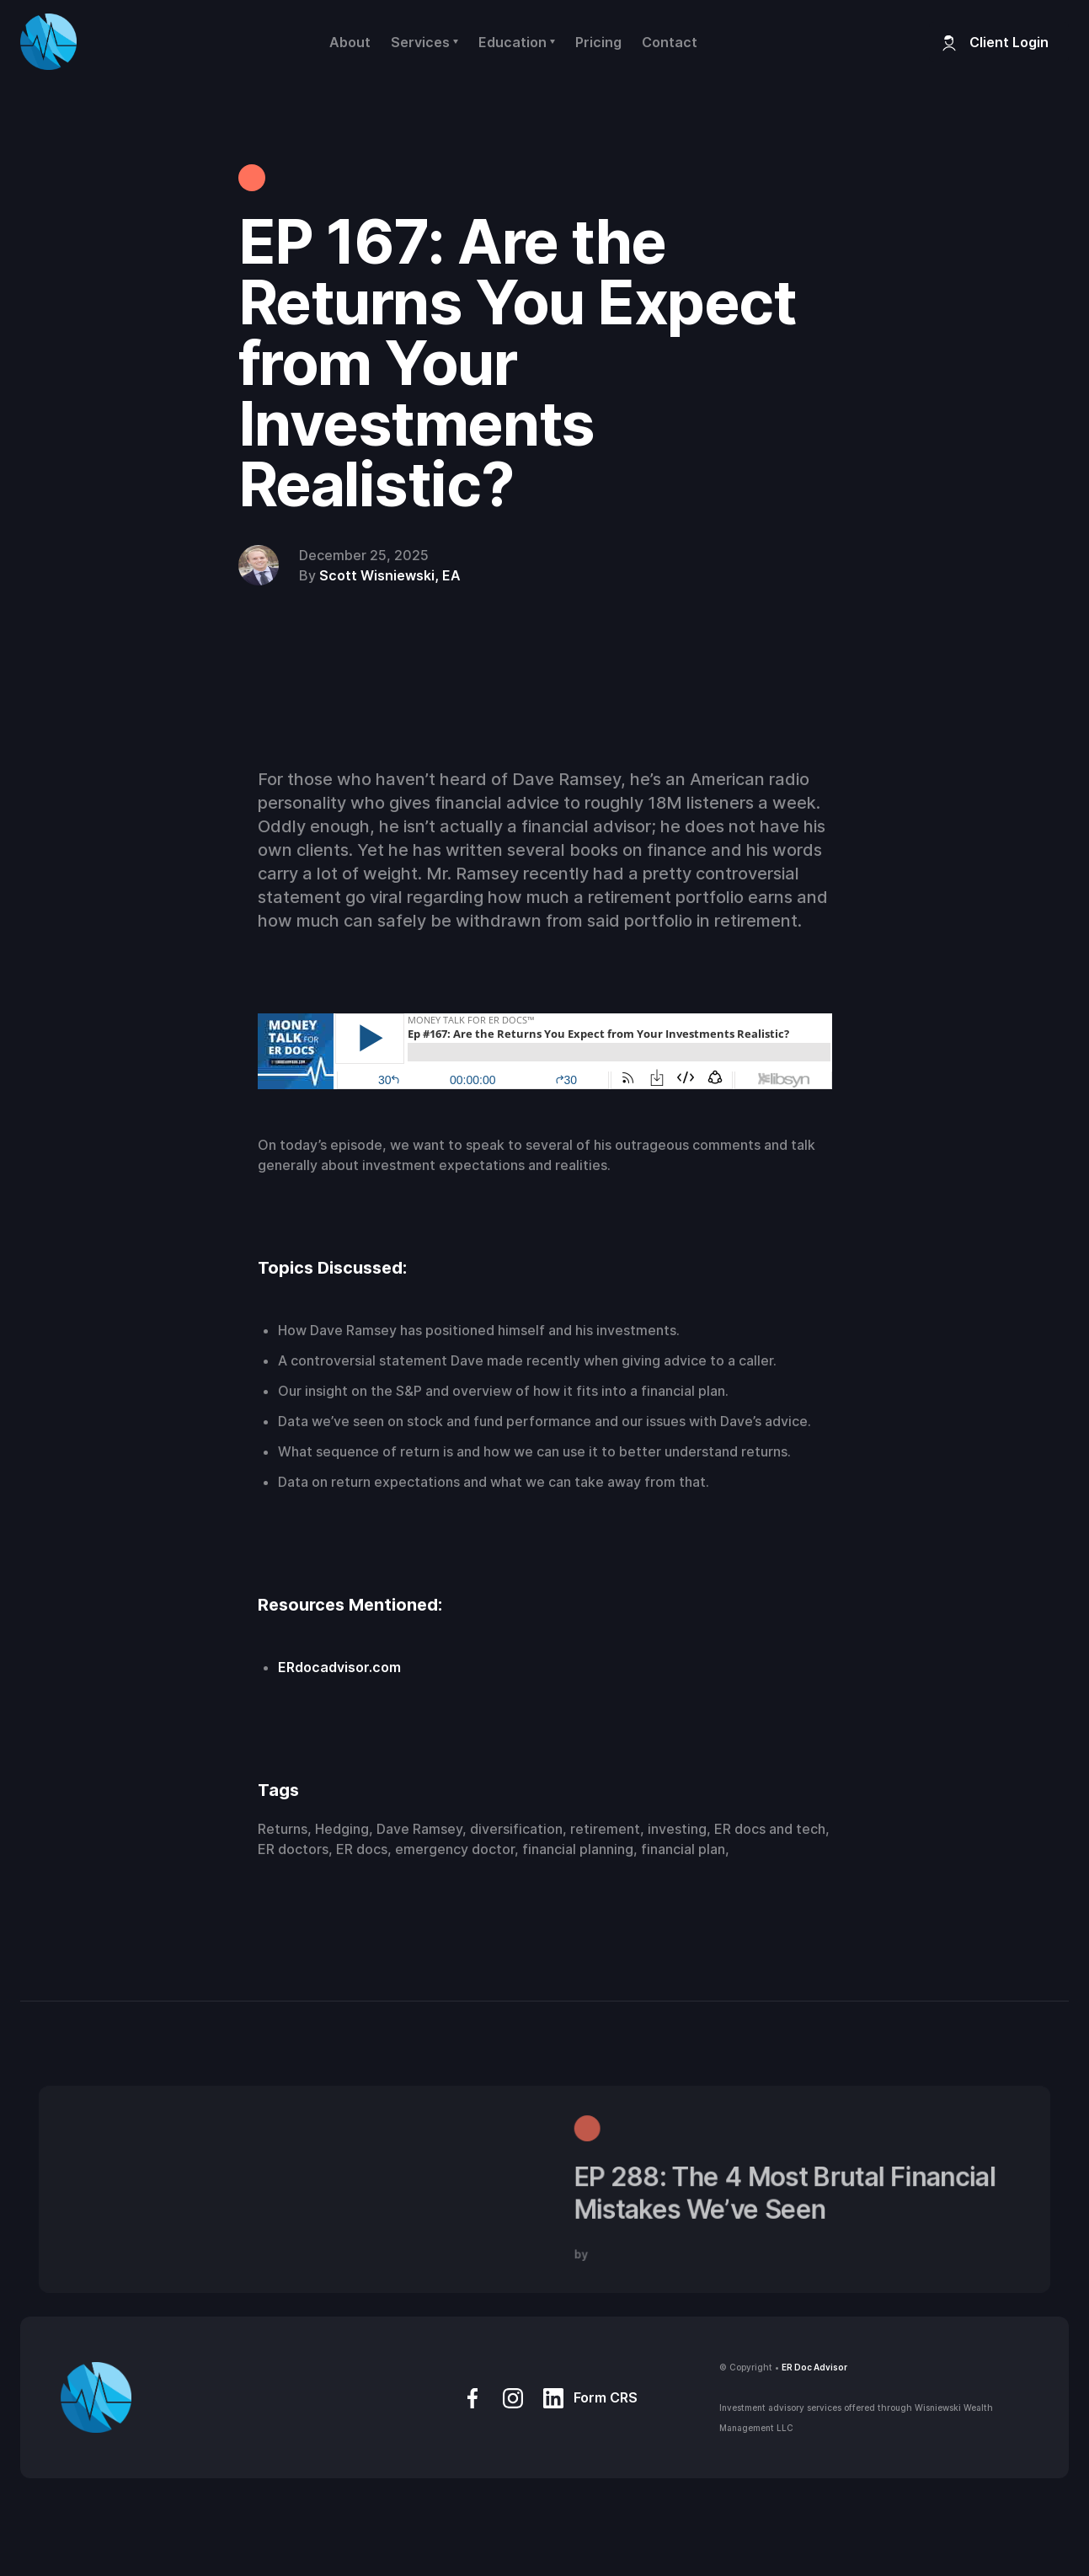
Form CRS (606, 2397)
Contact (669, 42)
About (350, 42)
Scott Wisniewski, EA (390, 575)
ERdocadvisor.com (339, 1667)
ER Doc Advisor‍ (814, 2367)
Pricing (598, 42)
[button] (424, 42)
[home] (48, 41)
